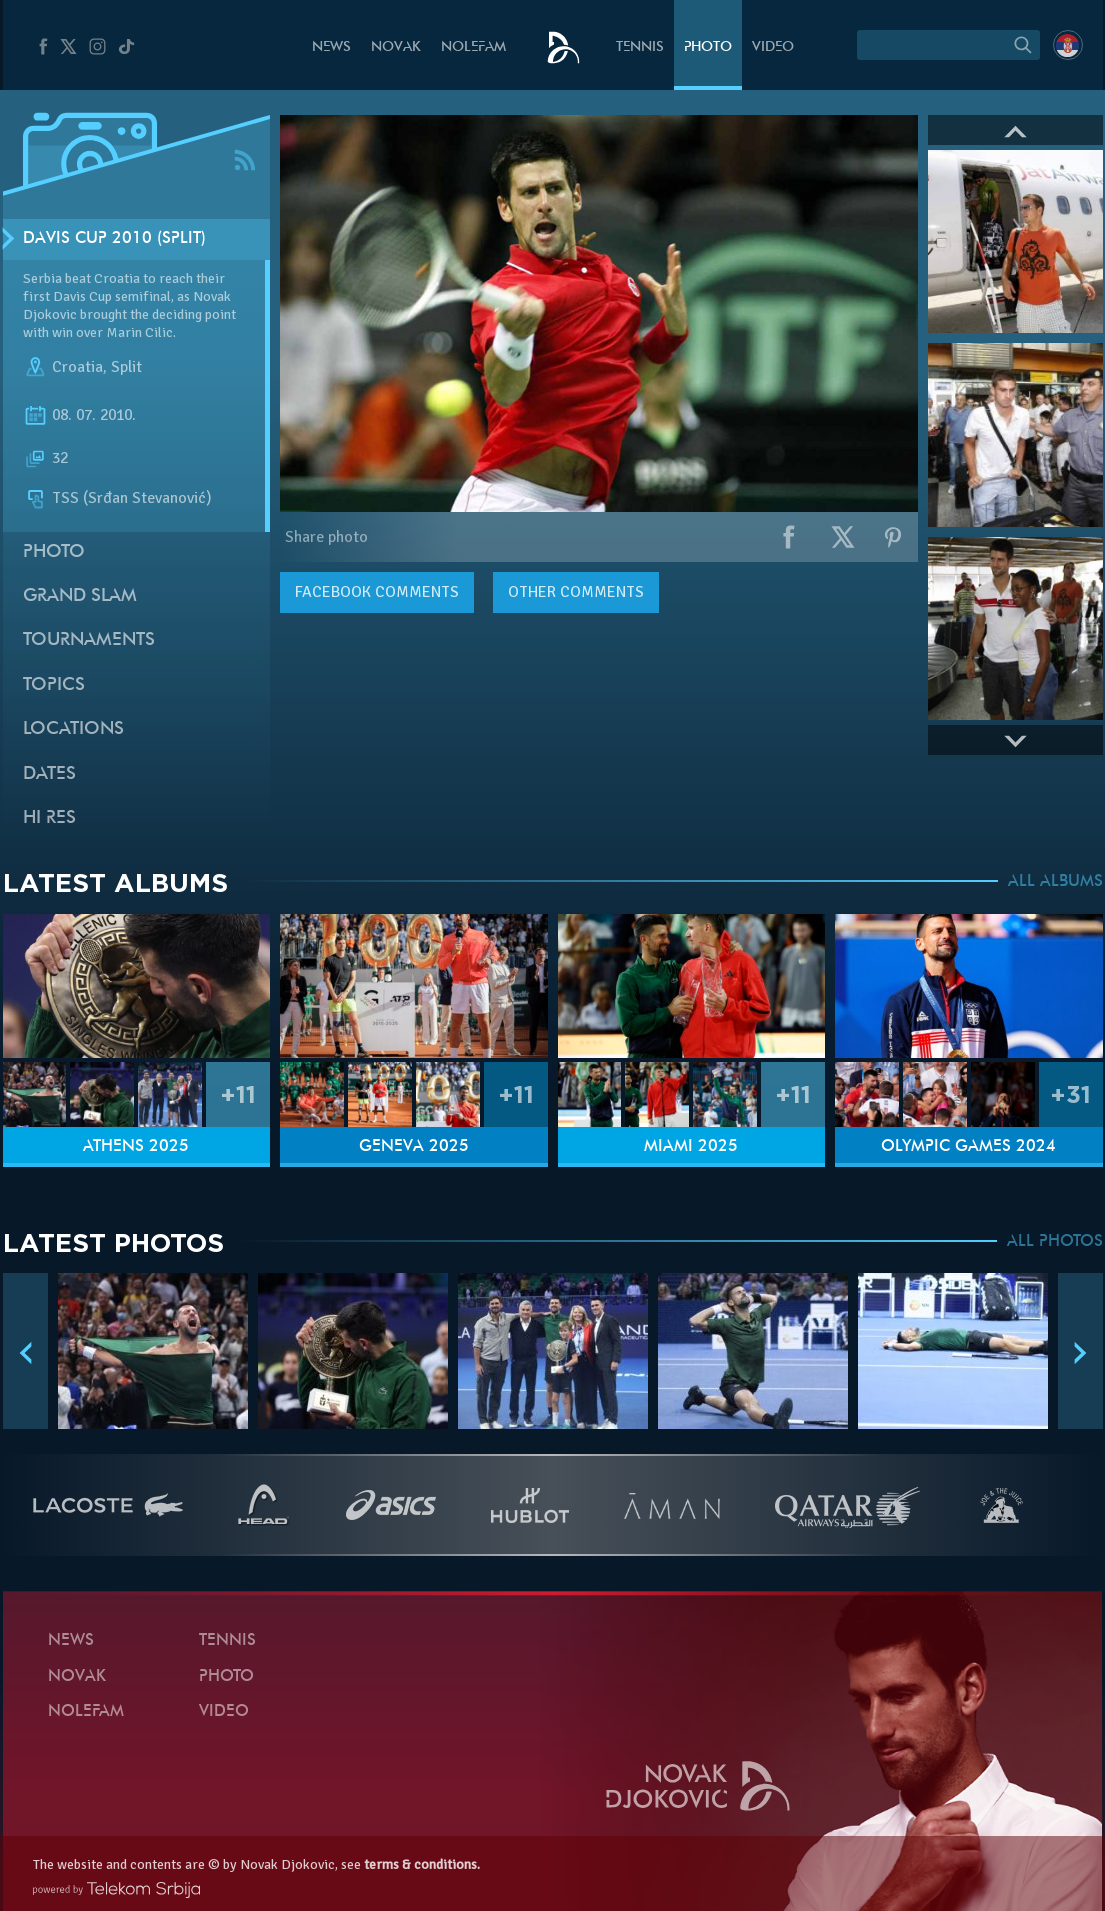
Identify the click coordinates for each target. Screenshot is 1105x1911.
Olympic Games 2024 (968, 1147)
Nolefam (473, 47)
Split (126, 368)
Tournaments (89, 640)
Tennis (640, 47)
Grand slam (80, 596)
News (331, 47)
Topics (54, 685)
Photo (708, 47)
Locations (73, 729)
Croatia (77, 368)
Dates (49, 774)
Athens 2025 (136, 1147)
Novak (396, 47)
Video (773, 47)
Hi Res (49, 818)
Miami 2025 (691, 1147)
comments (377, 592)
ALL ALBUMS (1055, 882)
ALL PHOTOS (1055, 1242)
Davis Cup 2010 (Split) (114, 239)
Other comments (576, 592)
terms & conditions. (422, 1864)
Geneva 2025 (414, 1147)
